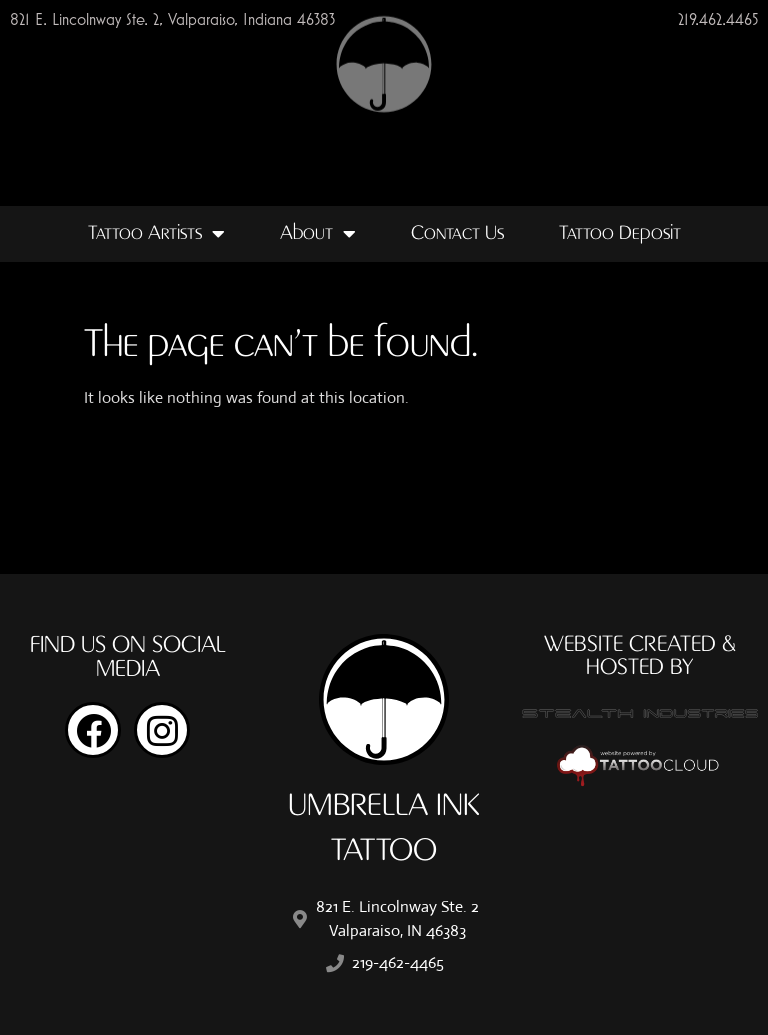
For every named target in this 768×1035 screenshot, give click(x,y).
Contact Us (457, 233)
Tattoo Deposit (620, 233)
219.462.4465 (718, 18)
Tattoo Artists (156, 234)
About (318, 234)
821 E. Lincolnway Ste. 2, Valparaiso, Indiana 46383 (172, 18)
